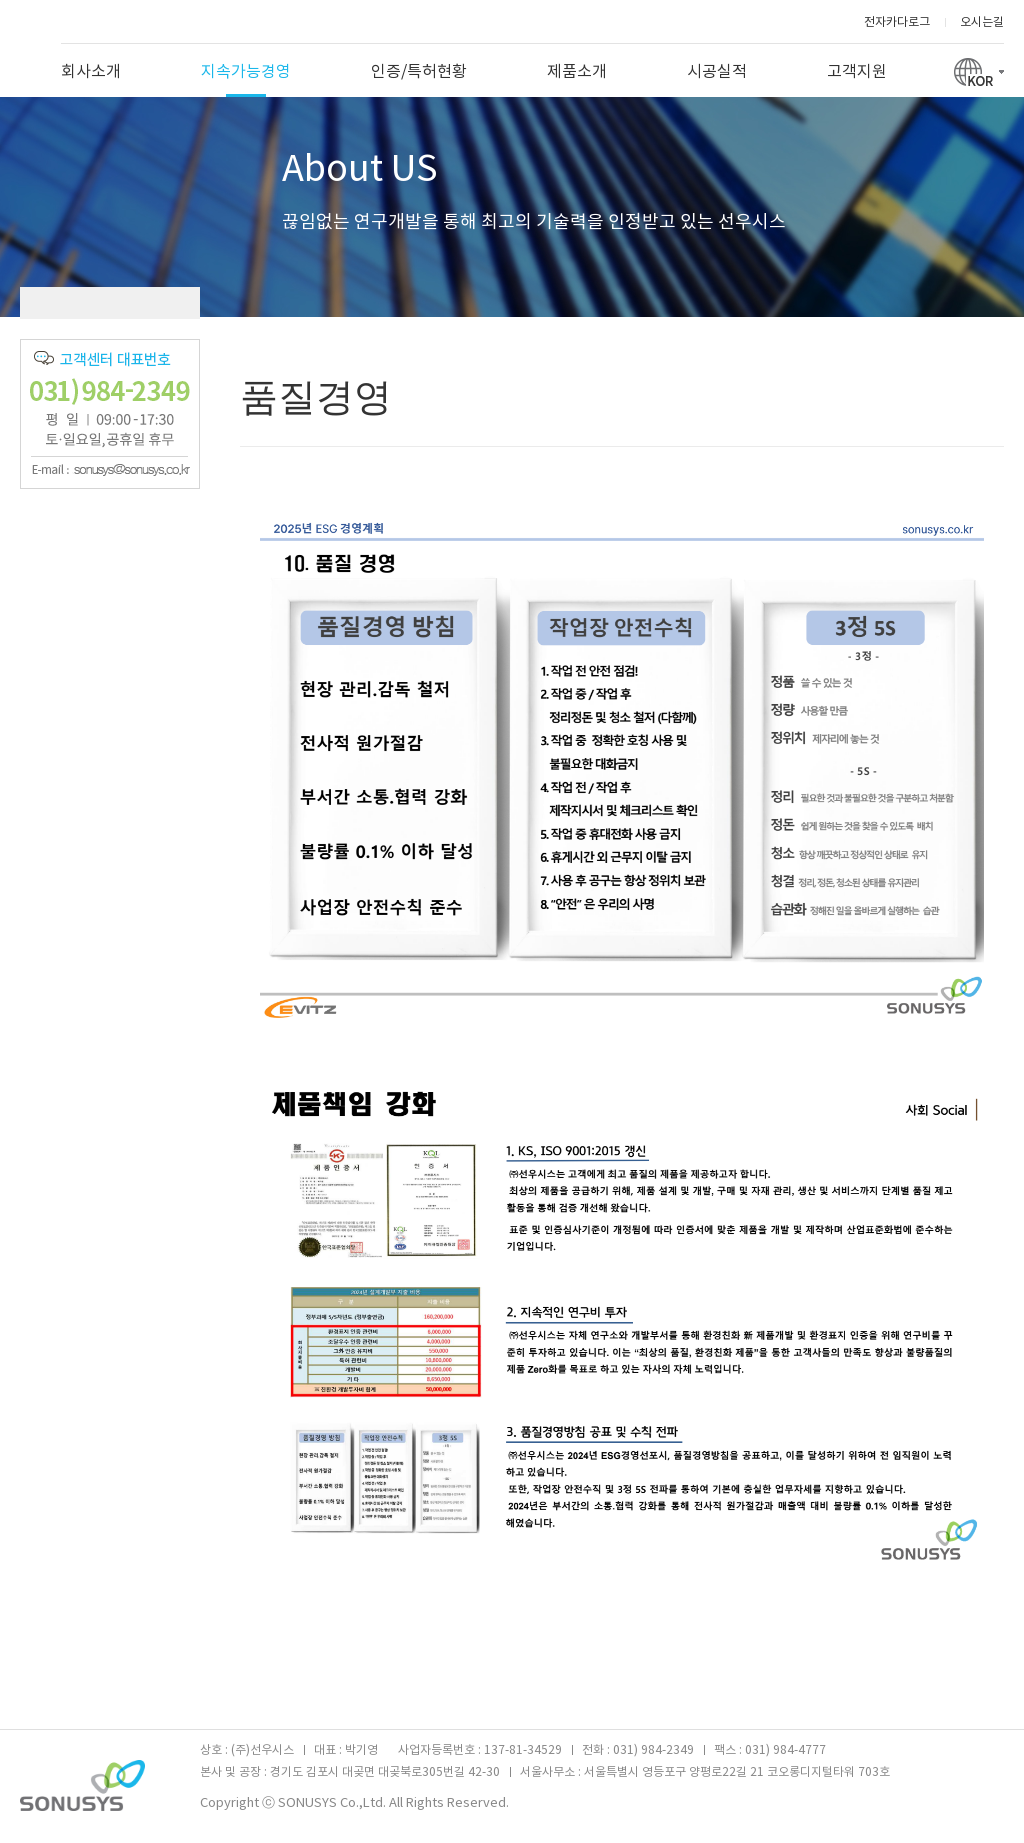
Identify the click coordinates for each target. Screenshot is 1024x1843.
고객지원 (857, 72)
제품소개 (577, 72)
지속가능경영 (246, 80)
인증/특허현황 (419, 72)
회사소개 (91, 72)
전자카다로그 (897, 22)
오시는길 (982, 22)
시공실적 (717, 72)
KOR (979, 70)
